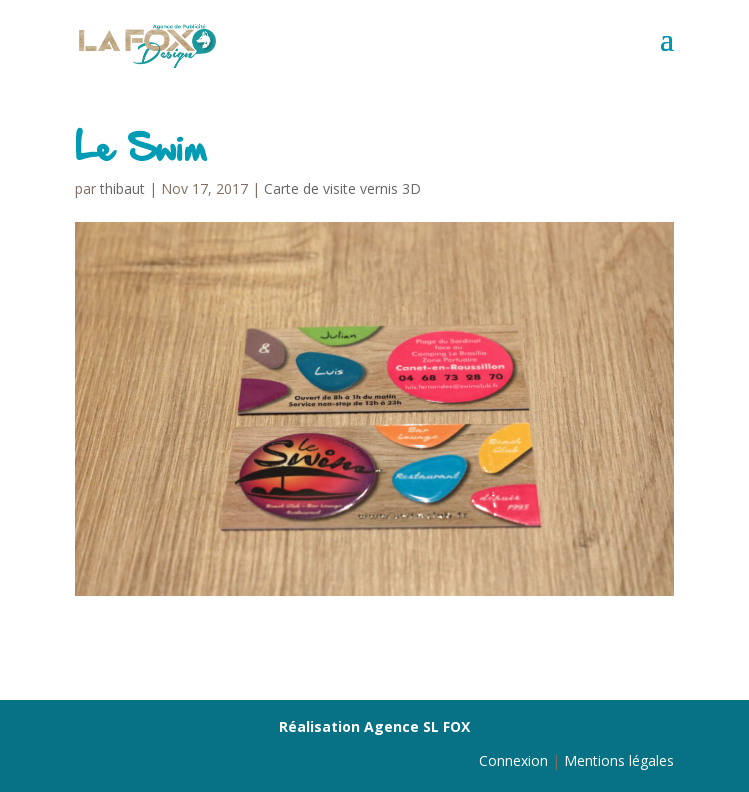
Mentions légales (619, 760)
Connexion (513, 760)
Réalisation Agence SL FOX (374, 726)
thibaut (122, 188)
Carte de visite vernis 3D (342, 188)
